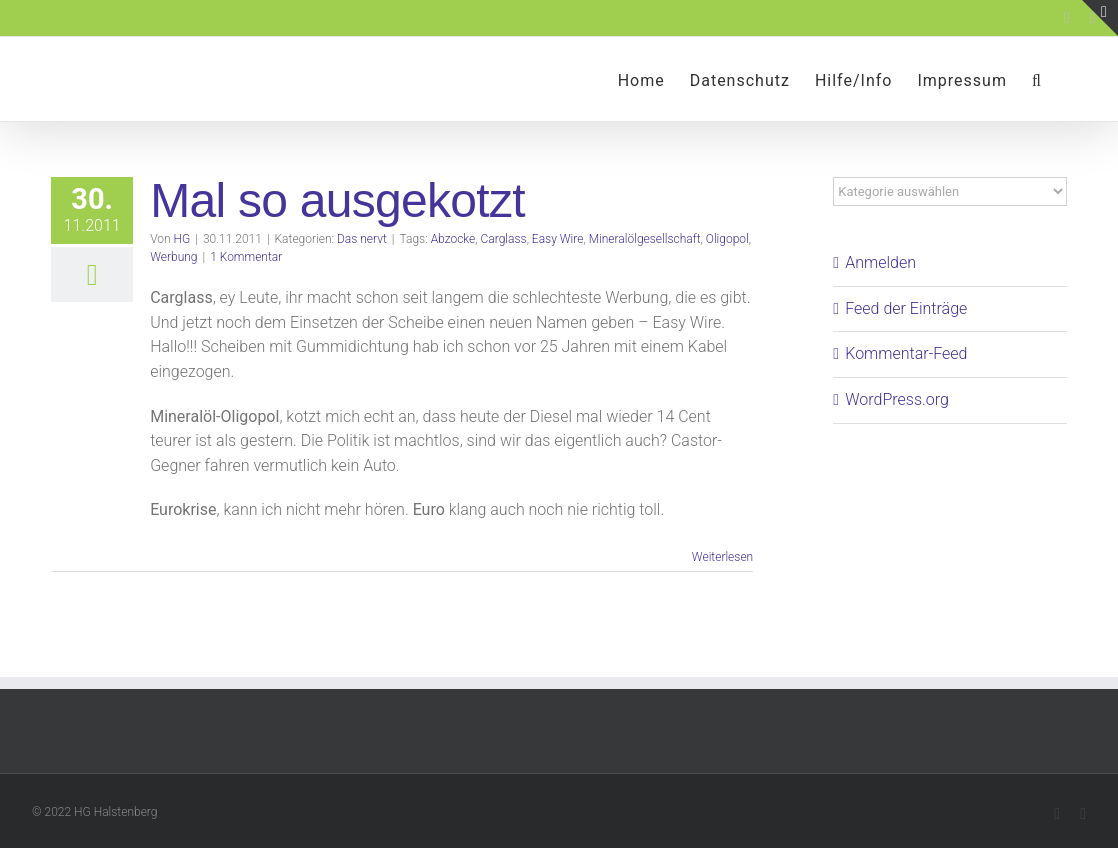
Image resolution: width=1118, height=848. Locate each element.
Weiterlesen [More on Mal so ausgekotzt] (722, 557)
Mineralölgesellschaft (645, 239)
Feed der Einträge (906, 308)
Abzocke (453, 239)
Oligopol (727, 239)
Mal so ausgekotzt (337, 200)
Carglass (504, 239)
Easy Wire (558, 239)
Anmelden (880, 262)
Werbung (173, 257)
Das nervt (362, 239)
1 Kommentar (246, 257)
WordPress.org (897, 399)
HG (182, 239)
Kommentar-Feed (906, 353)
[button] (1037, 79)
